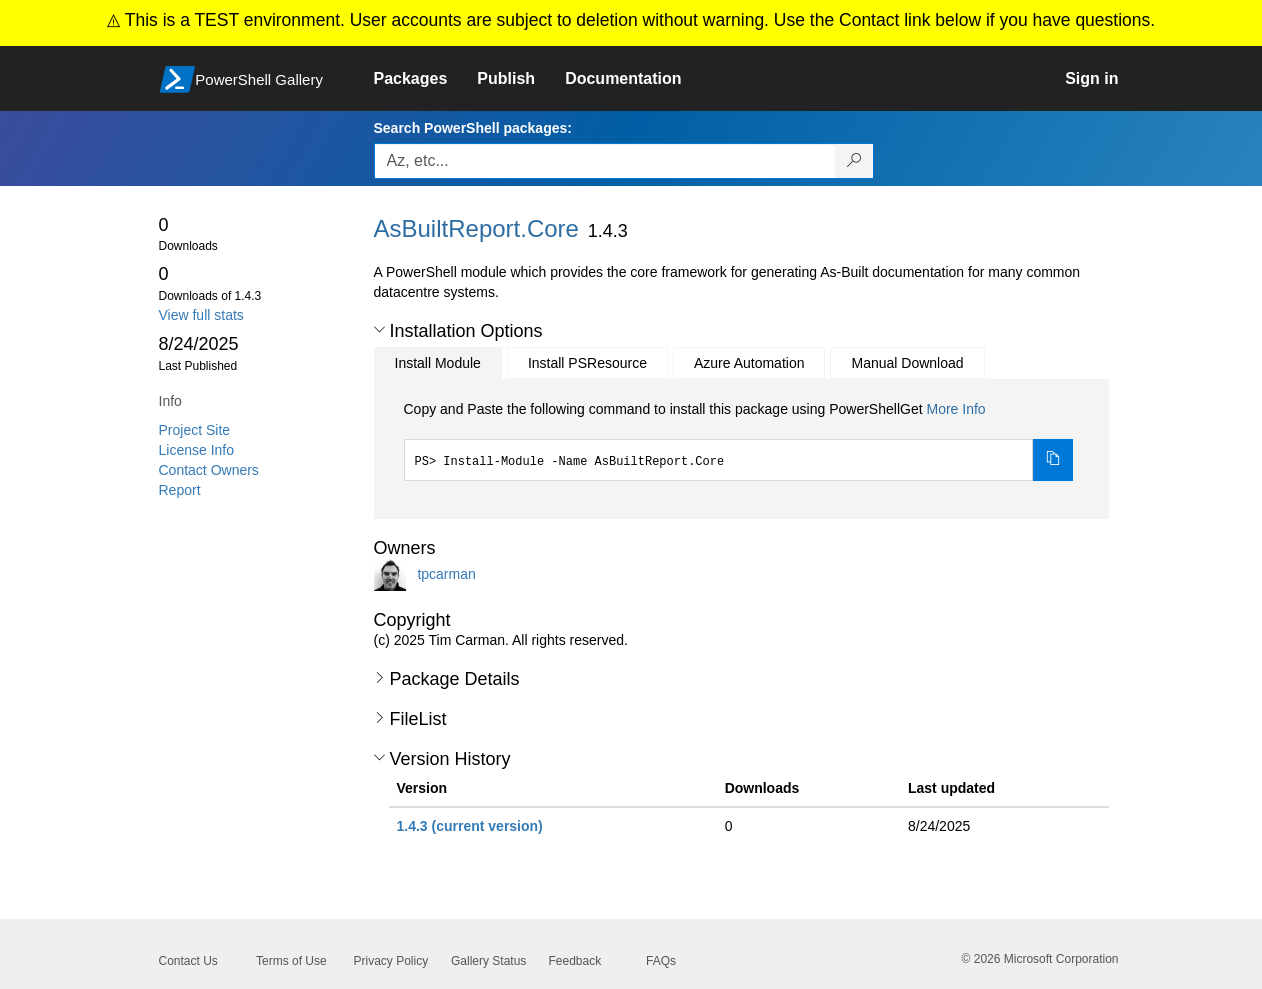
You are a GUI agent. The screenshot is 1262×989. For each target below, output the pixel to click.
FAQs (661, 961)
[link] (426, 79)
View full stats (201, 315)
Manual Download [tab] (907, 363)
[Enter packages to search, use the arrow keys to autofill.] (605, 161)
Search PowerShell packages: (473, 128)
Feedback (575, 961)
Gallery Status (488, 961)
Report (180, 490)
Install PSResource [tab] (587, 363)
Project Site (195, 430)
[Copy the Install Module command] (1053, 460)
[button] (379, 330)
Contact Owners (209, 470)
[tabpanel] (739, 440)
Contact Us (188, 961)
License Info (197, 450)
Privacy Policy (391, 961)
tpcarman (446, 573)
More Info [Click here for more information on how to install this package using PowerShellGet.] (955, 409)
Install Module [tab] (438, 363)
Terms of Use (291, 961)
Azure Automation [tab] (749, 363)
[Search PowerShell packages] (854, 161)
